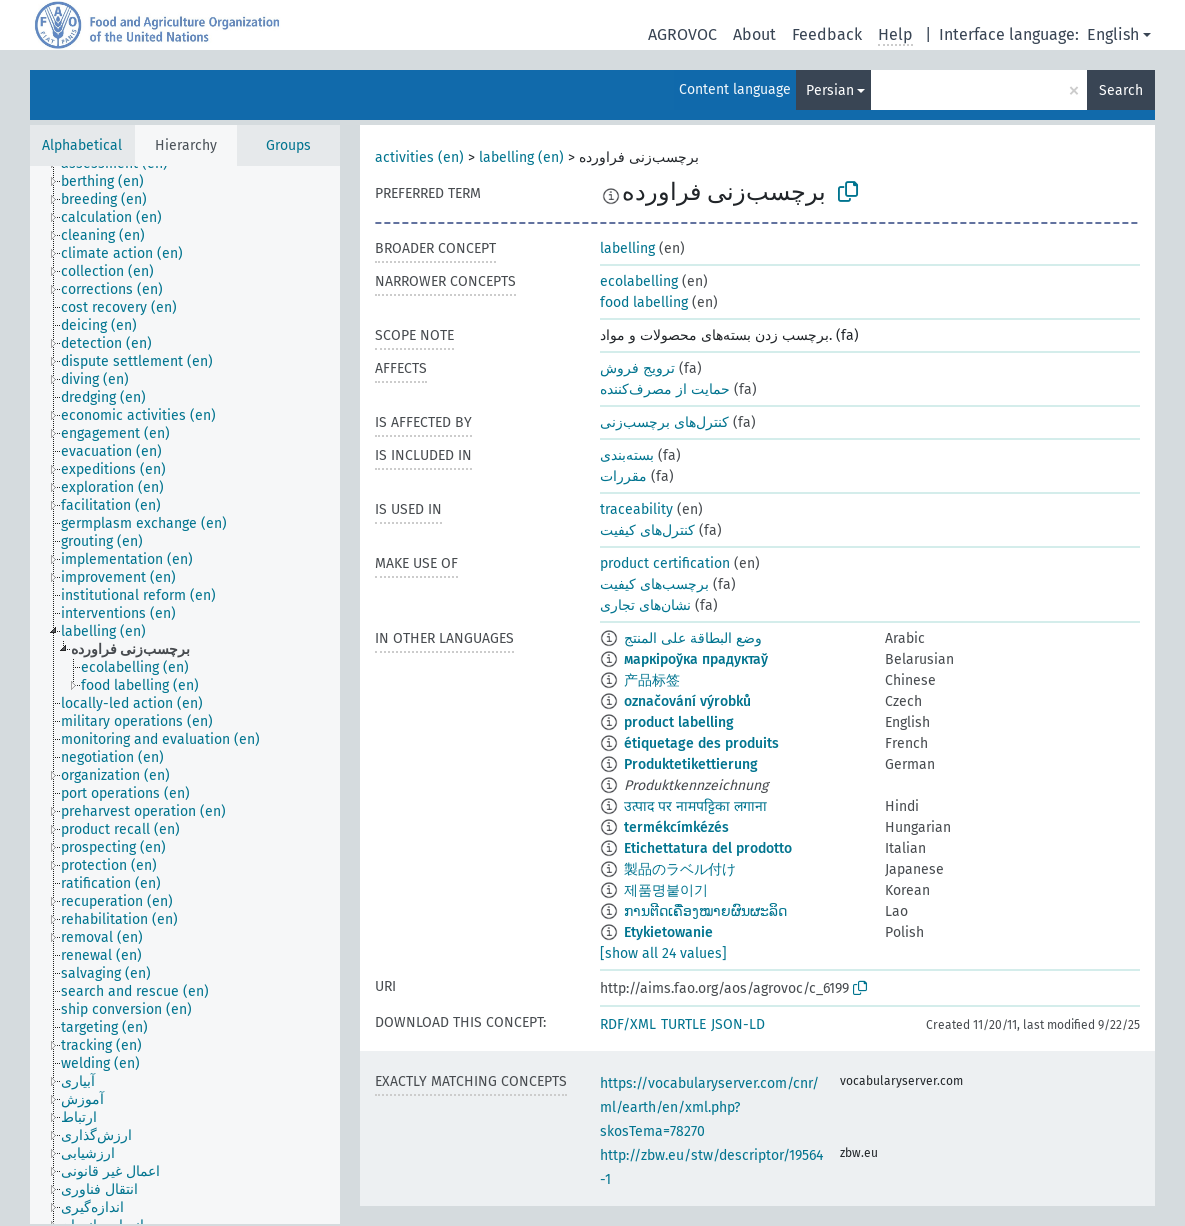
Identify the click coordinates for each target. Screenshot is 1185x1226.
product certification (665, 563)
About (754, 34)
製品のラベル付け (680, 869)
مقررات (623, 476)
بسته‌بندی (627, 455)
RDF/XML (628, 1024)
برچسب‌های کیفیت (654, 584)
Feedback (827, 34)
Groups (288, 145)
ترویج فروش (637, 368)
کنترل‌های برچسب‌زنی (664, 422)
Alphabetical (82, 145)
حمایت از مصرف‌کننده (665, 389)
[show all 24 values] (663, 953)
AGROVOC (682, 34)
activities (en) (419, 157)
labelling (627, 248)
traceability (636, 509)
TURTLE (683, 1024)
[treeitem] (111, 182)
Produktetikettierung (691, 764)
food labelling (644, 302)
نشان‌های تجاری (645, 605)
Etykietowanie (668, 932)
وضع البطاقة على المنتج (693, 638)
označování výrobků (687, 701)
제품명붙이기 (666, 890)
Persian (830, 90)
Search (1121, 90)
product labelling (679, 722)
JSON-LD (738, 1024)
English (1113, 34)
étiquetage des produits (701, 743)
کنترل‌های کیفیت (647, 530)
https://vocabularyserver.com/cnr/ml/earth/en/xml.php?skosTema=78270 (709, 1107)
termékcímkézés (676, 827)
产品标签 (652, 680)
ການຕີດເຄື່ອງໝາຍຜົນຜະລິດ (705, 911)
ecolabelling (639, 281)
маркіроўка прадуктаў (696, 659)
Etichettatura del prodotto (708, 848)
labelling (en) (521, 157)
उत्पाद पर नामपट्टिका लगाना (695, 806)
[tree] (185, 695)
